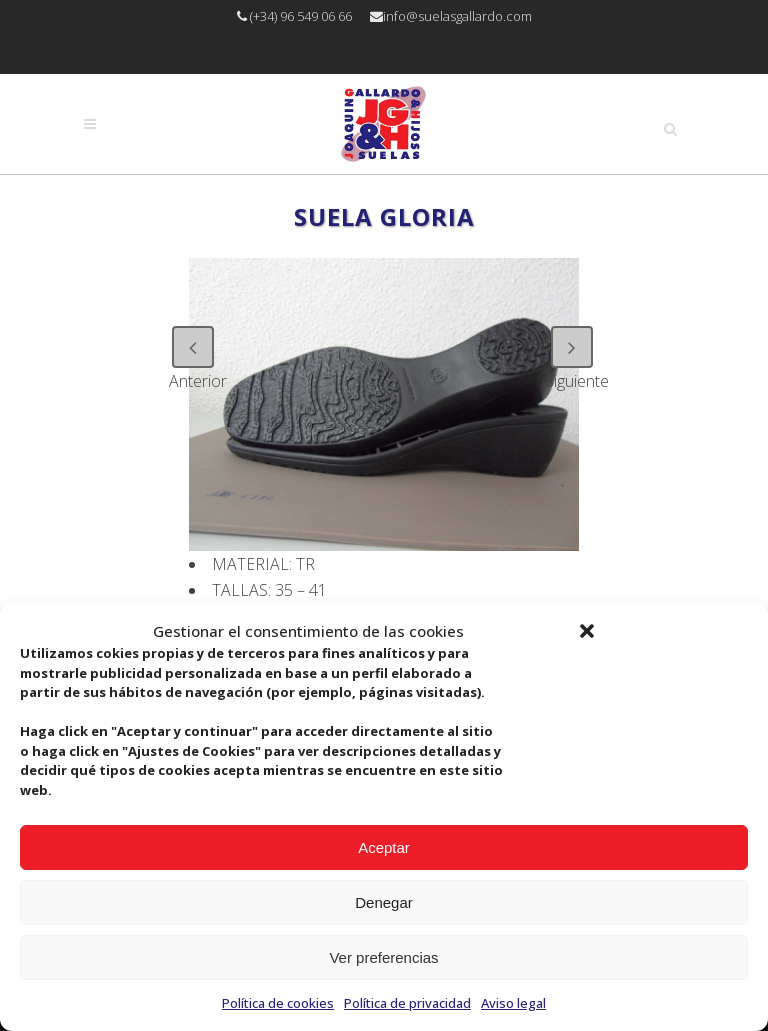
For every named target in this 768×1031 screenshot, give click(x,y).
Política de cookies (278, 1003)
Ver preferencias (383, 957)
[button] (587, 631)
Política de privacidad (407, 1003)
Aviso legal (513, 1003)
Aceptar (384, 847)
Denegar (384, 902)
